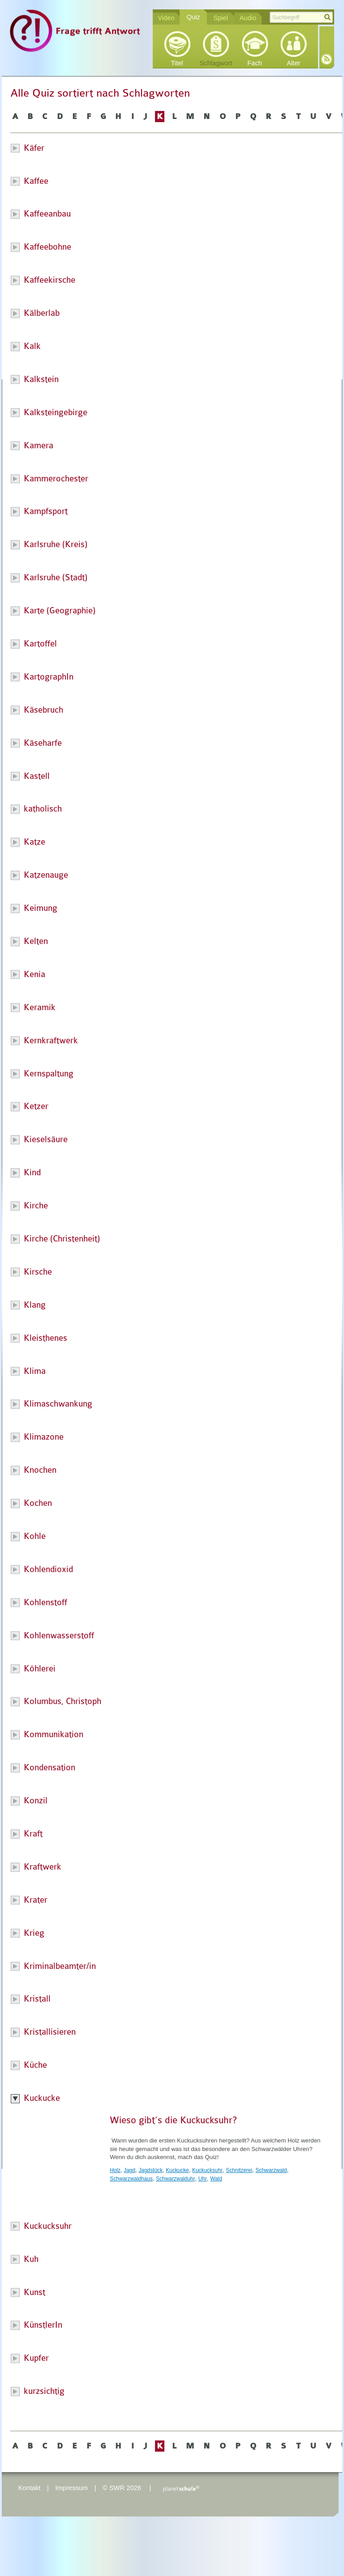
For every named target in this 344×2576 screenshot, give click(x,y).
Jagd (129, 2170)
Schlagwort (216, 63)
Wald (216, 2179)
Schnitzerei (239, 2170)
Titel (177, 63)
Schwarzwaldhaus (131, 2179)
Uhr (202, 2179)
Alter (293, 63)
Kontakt (29, 2487)
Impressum (71, 2487)
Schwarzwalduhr (175, 2179)
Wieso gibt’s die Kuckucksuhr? (173, 2120)
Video (166, 17)
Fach (254, 63)
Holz (115, 2170)
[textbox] (301, 17)
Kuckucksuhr (207, 2170)
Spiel (220, 17)
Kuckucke (177, 2170)
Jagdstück (150, 2170)
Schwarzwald (271, 2170)
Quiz (193, 17)
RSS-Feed (326, 59)
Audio (248, 17)
